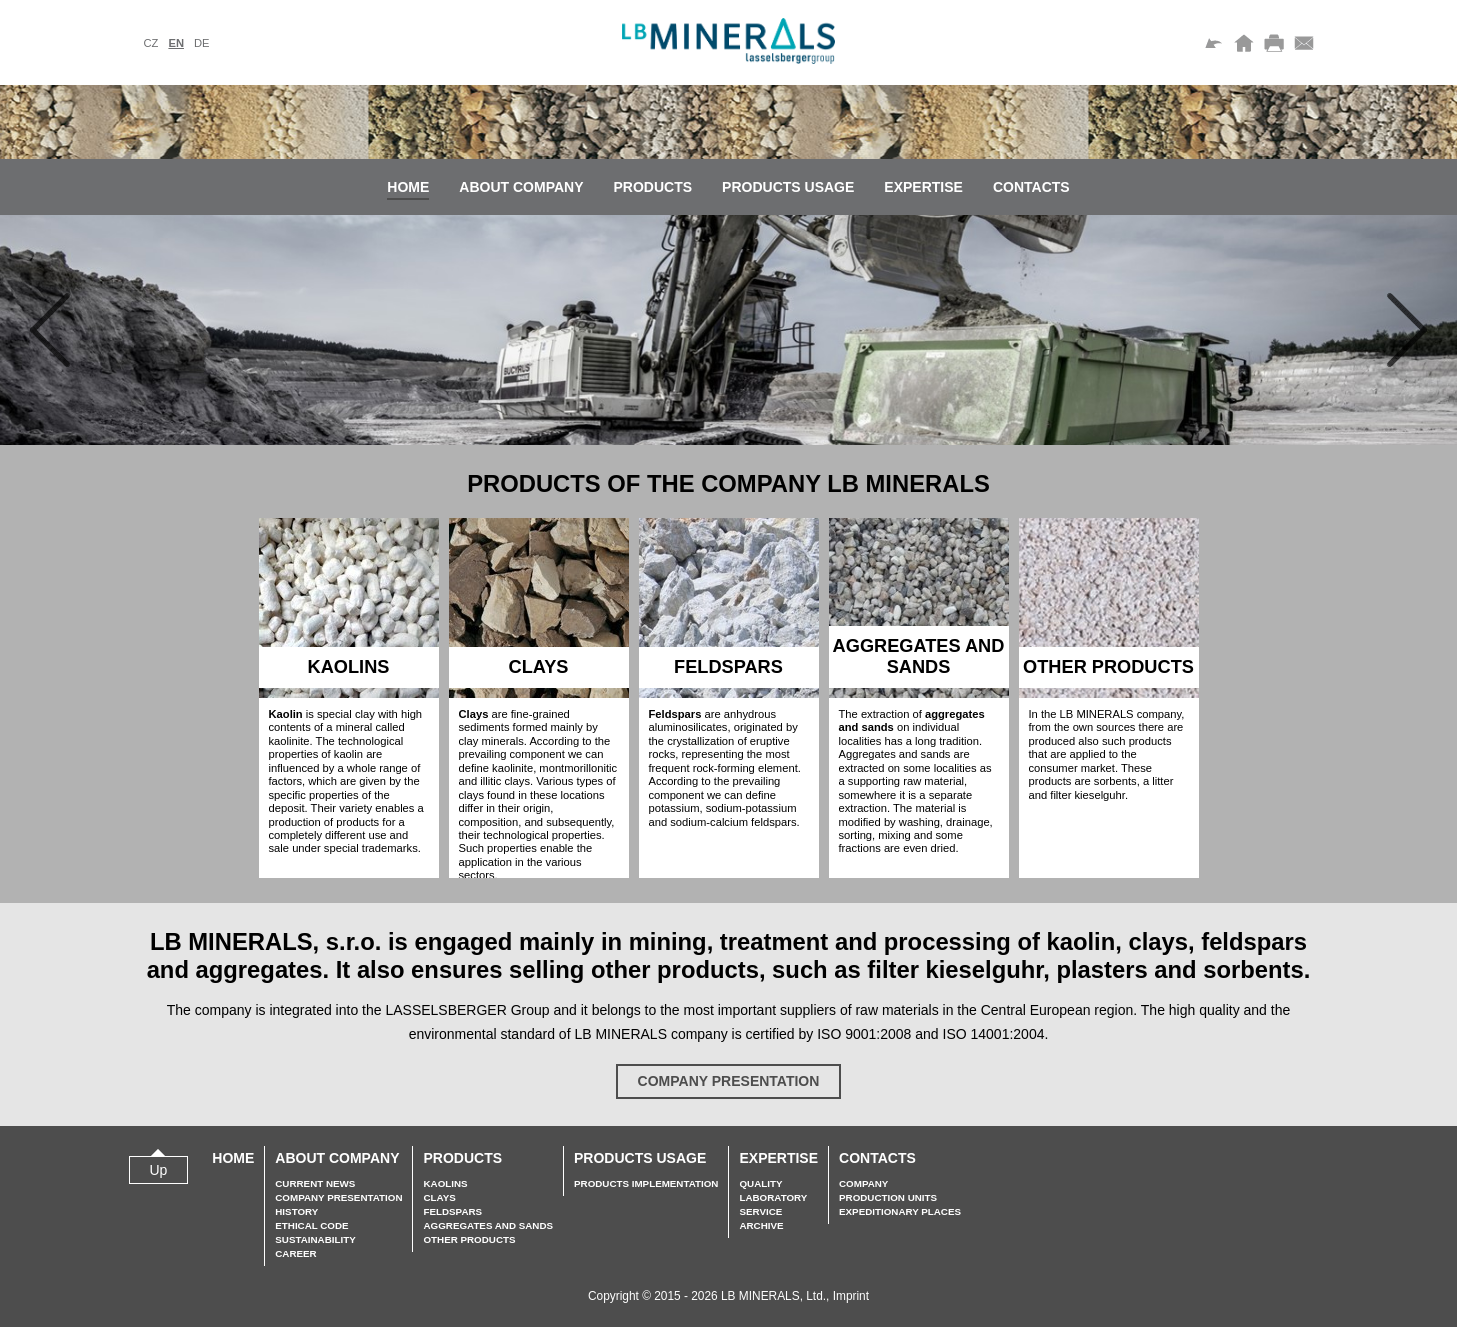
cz (151, 43)
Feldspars (452, 1211)
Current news (315, 1183)
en (176, 43)
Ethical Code (311, 1225)
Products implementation (646, 1183)
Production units (888, 1197)
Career (295, 1253)
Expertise (923, 187)
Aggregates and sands (488, 1225)
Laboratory (773, 1197)
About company (521, 187)
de (202, 43)
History (296, 1211)
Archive (761, 1225)
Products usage (788, 187)
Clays (439, 1197)
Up (159, 1170)
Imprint (851, 1296)
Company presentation (729, 1081)
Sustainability (315, 1239)
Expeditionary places (900, 1211)
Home (408, 187)
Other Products (469, 1239)
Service (760, 1211)
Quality (760, 1183)
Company (863, 1183)
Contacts (1031, 187)
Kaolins (445, 1183)
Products (653, 187)
